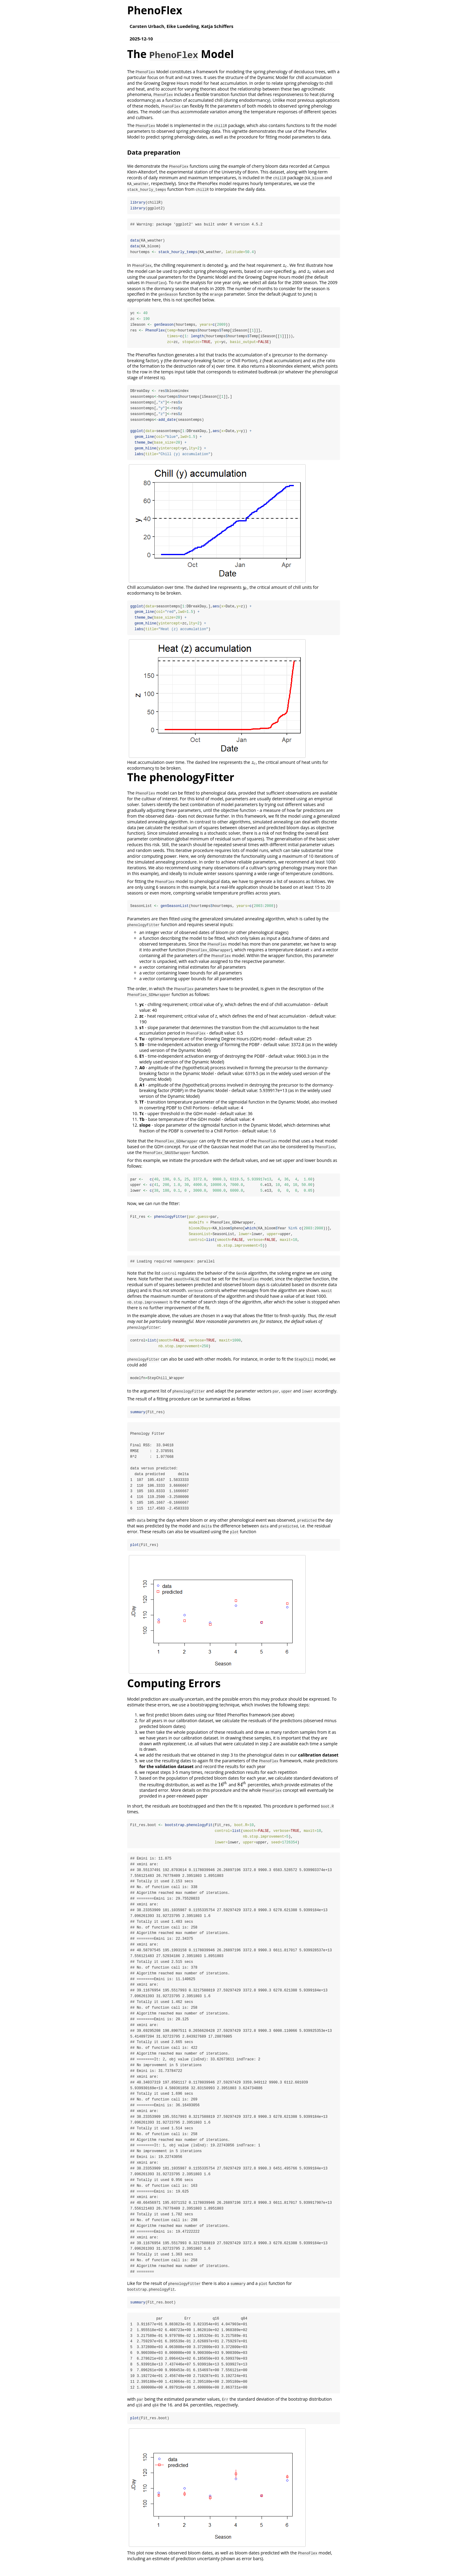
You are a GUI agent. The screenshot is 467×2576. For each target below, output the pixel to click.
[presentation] (227, 265)
